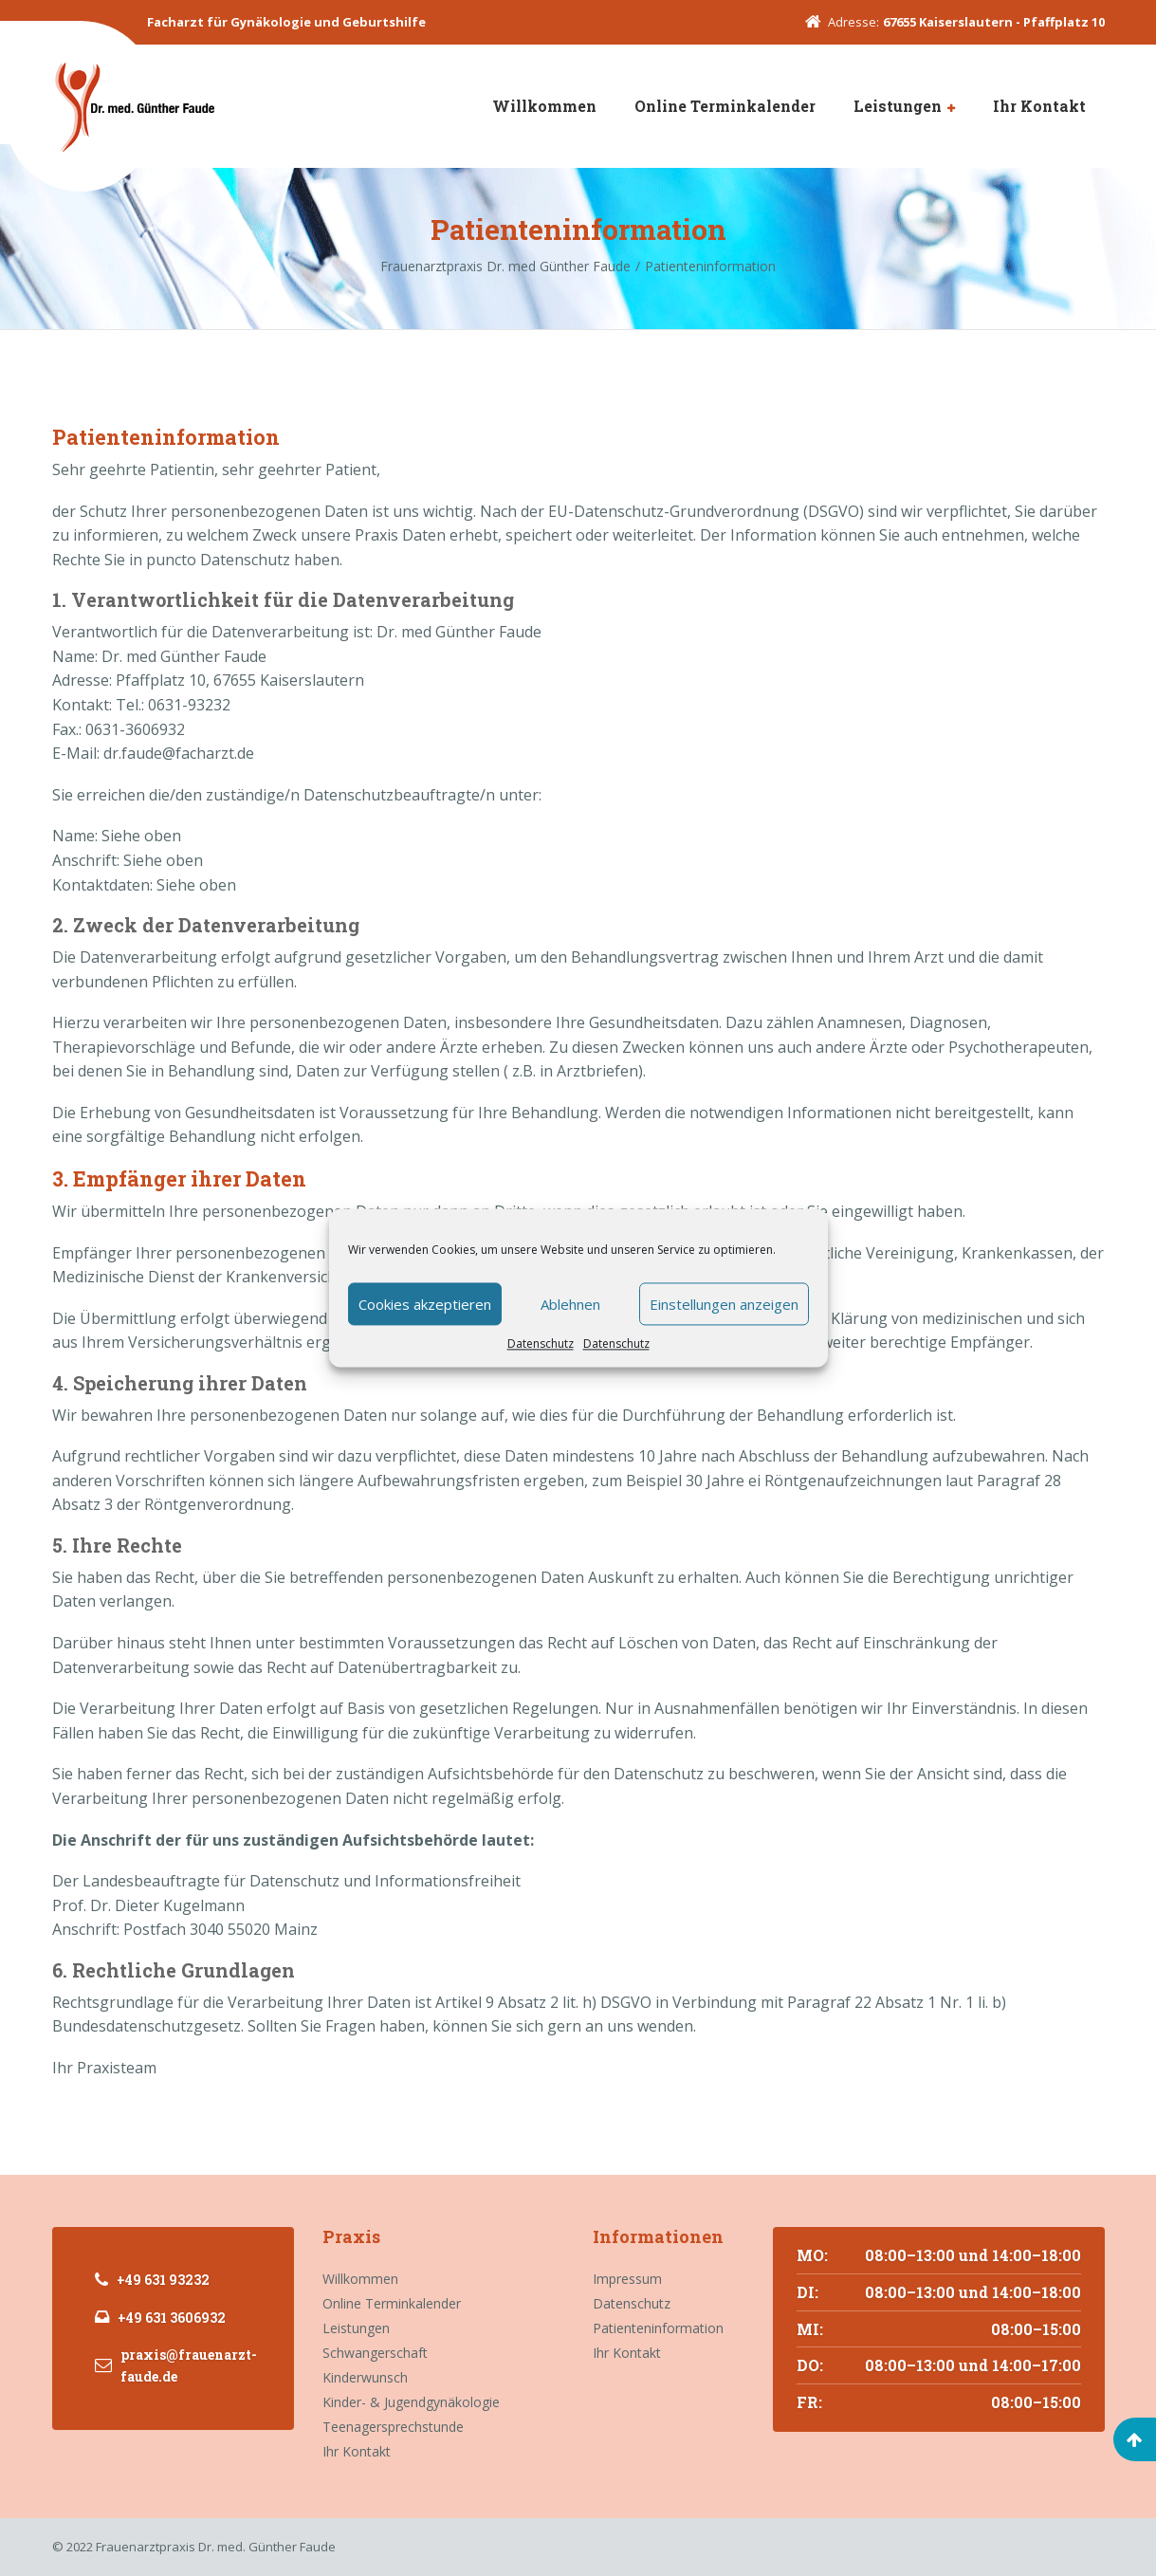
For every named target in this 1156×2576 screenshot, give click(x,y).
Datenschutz (540, 1343)
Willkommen (544, 106)
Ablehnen (570, 1304)
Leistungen (897, 106)
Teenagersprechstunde (393, 2427)
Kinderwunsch (365, 2377)
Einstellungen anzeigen (724, 1304)
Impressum (627, 2279)
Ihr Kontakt (1039, 106)
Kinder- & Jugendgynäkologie (411, 2402)
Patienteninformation (658, 2328)
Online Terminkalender (725, 106)
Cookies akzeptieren (424, 1304)
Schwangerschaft (375, 2353)
